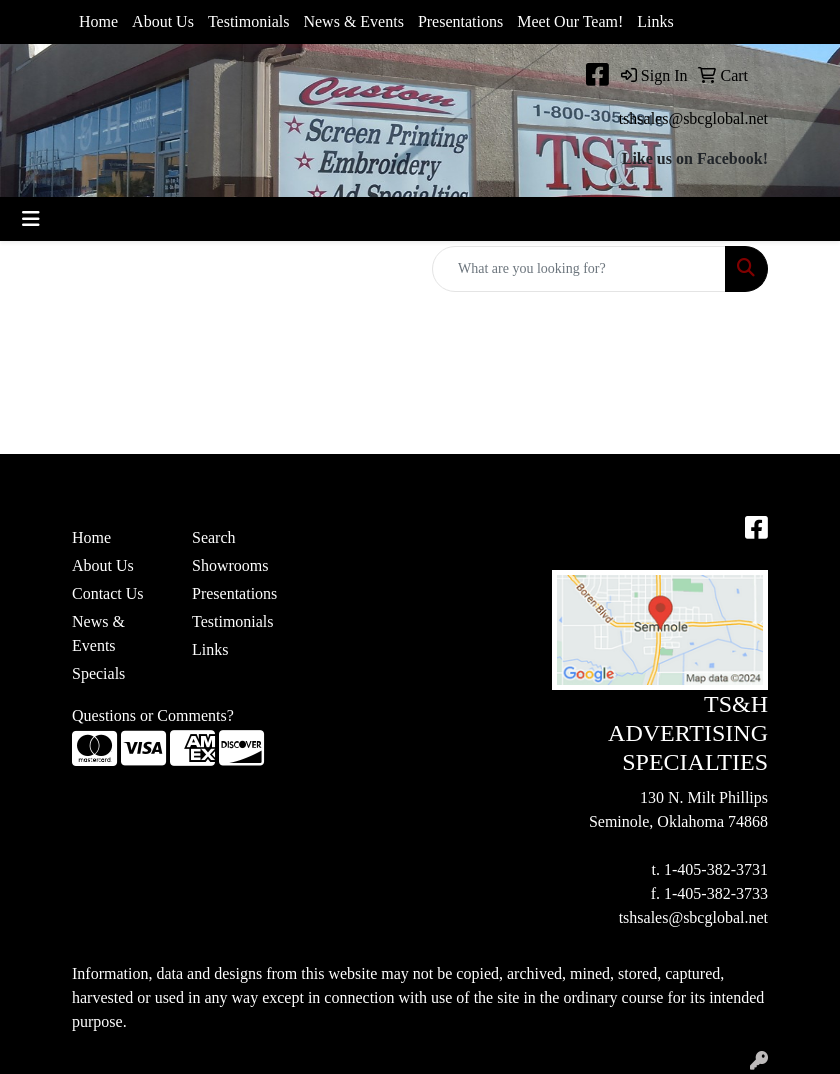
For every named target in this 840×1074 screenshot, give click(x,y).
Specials (98, 673)
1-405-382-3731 (716, 869)
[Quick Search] (579, 269)
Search (214, 537)
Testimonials (249, 21)
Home (98, 21)
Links (655, 21)
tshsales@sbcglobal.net (693, 118)
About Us (163, 21)
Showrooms (230, 565)
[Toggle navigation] (31, 219)
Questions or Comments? (153, 715)
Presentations (460, 21)
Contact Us (108, 593)
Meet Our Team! (570, 21)
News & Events (353, 21)
